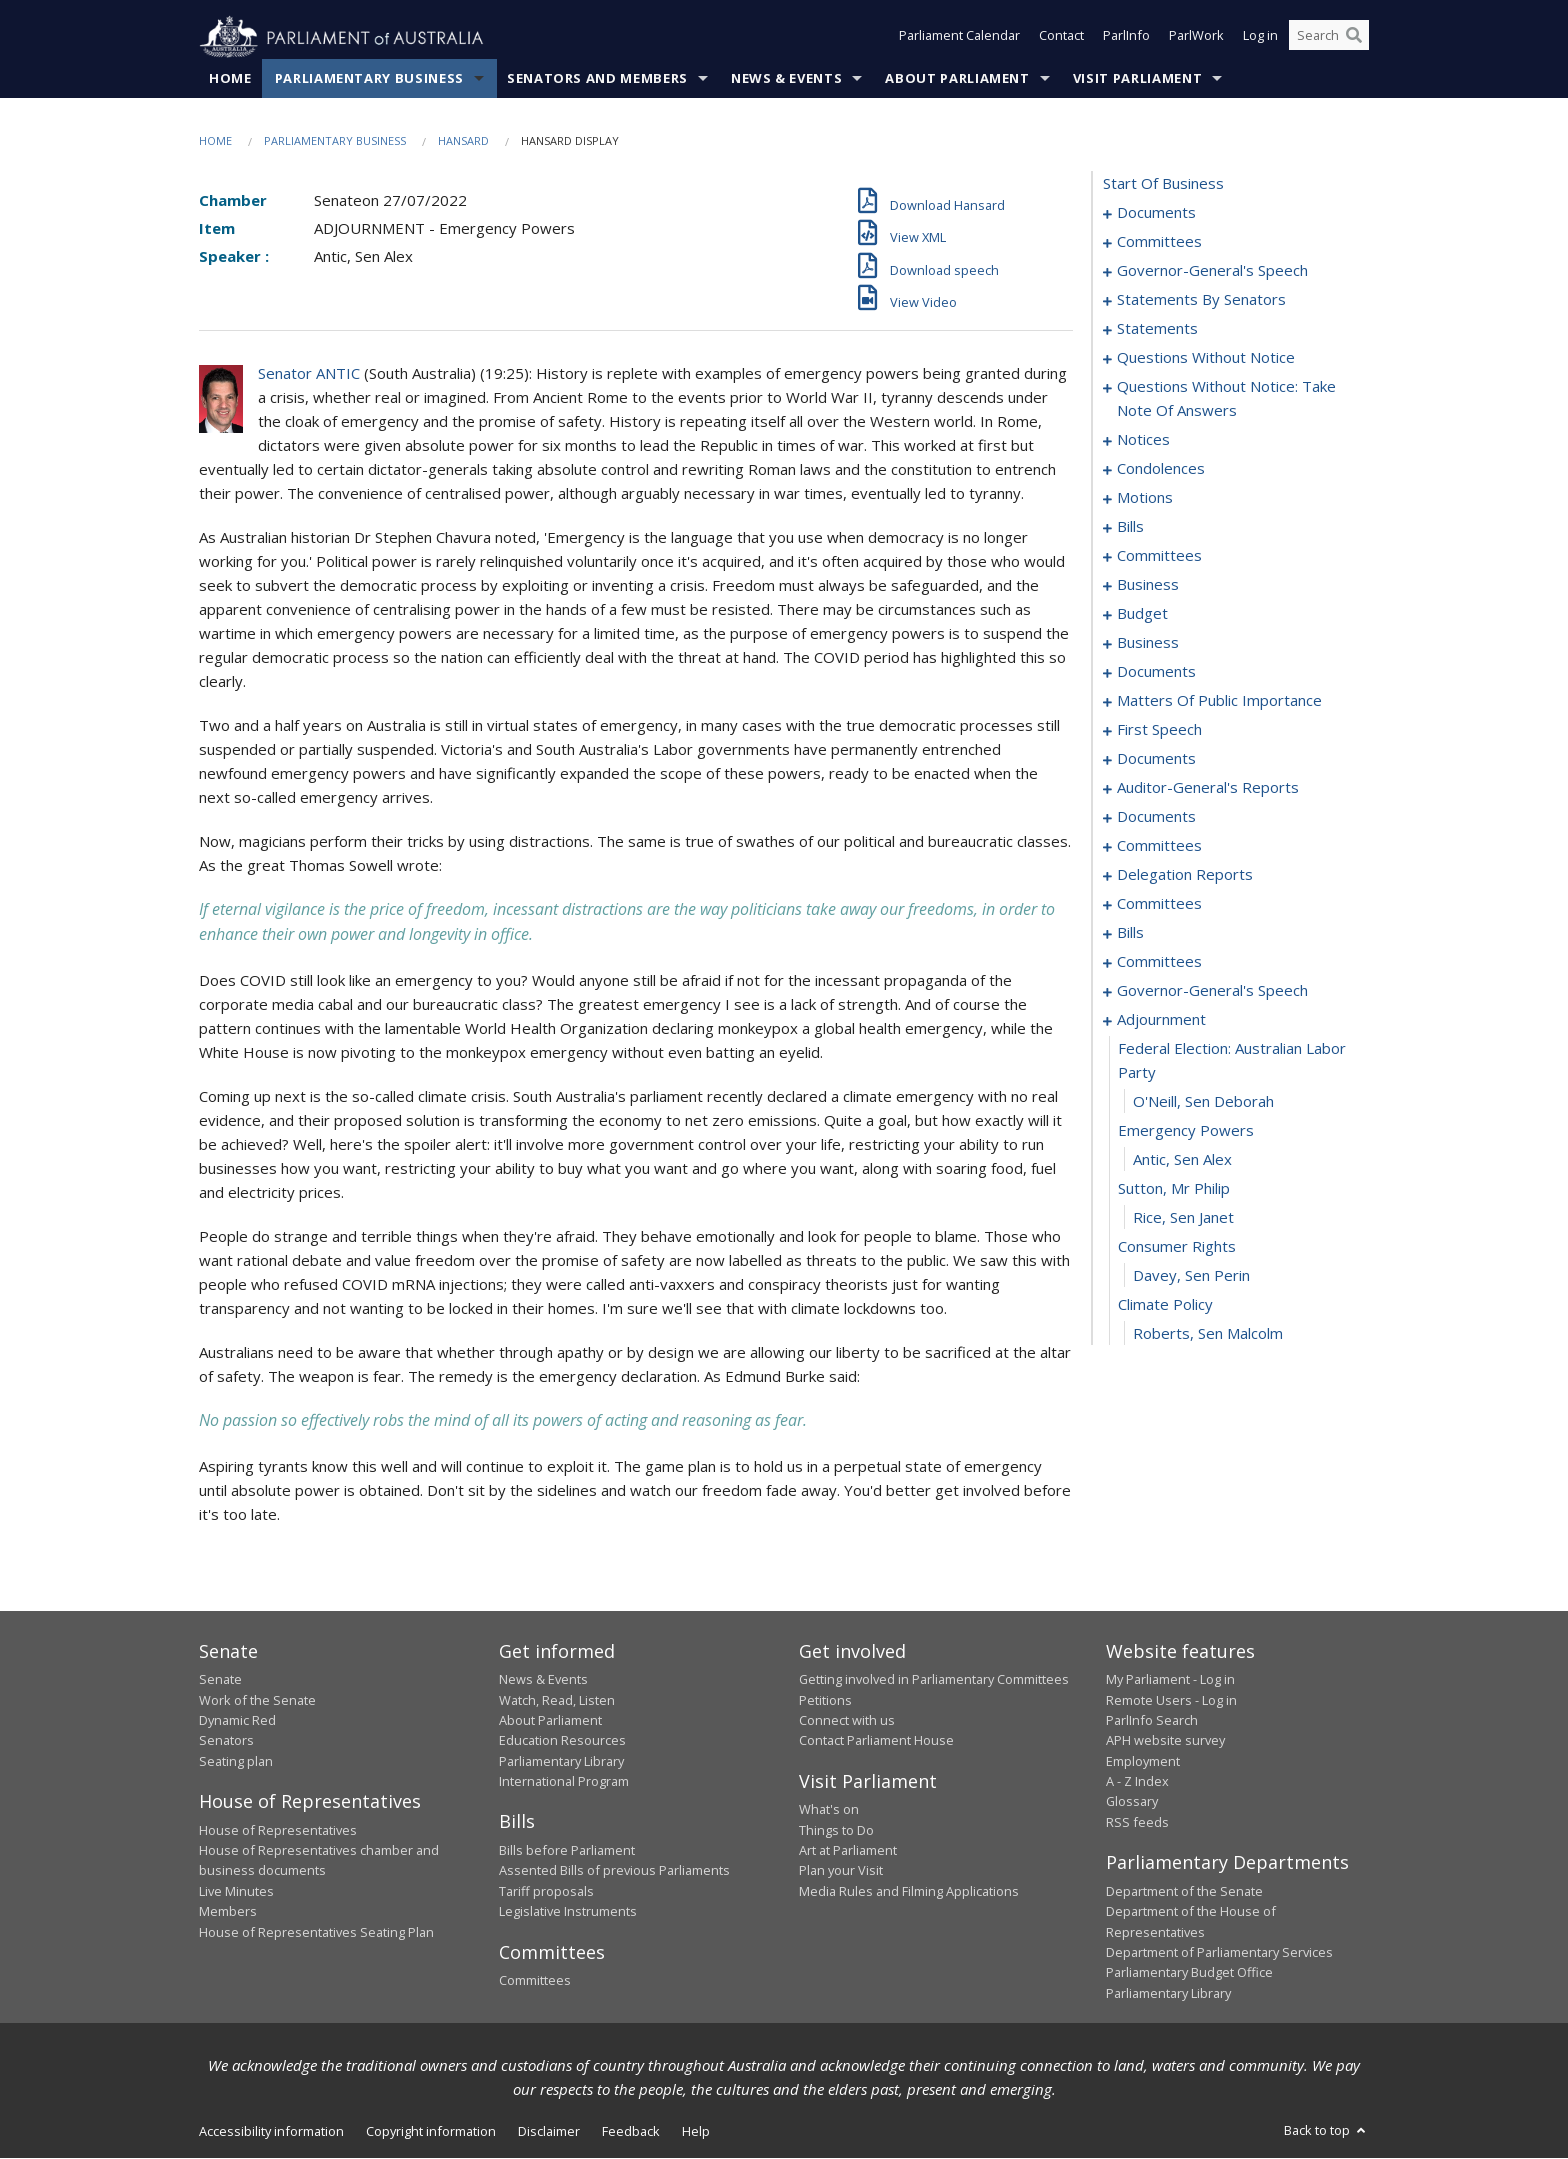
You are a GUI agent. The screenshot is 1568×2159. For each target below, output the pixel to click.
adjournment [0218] (1161, 1020)
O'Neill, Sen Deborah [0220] (1203, 1102)
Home (230, 79)
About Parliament (957, 79)
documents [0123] (1156, 672)
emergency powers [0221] (1186, 1131)
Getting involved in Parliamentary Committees (934, 1680)
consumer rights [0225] (1177, 1247)
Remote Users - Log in (1171, 1700)
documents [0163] (1156, 817)
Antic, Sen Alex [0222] (1182, 1160)
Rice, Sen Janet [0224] (1183, 1218)
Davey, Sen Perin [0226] (1191, 1276)
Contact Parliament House (876, 1741)
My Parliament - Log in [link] (1170, 1680)
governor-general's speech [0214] (1212, 991)
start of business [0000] (1163, 184)
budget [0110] (1142, 614)
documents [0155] (1156, 759)
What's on (829, 1810)
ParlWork (1196, 38)
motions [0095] (1145, 498)
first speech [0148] (1159, 730)
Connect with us (847, 1721)
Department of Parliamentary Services (1219, 1953)
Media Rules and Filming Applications (909, 1891)
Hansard (463, 141)
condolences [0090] (1161, 469)
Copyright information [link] (431, 2132)
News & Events (786, 79)
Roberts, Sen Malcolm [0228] (1208, 1334)
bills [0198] (1130, 933)
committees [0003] (1159, 242)
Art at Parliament (848, 1851)
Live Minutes (236, 1891)
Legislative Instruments (568, 1912)
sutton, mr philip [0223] (1174, 1189)
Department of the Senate (1184, 1891)
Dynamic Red (237, 1721)
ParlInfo (1126, 38)
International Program (564, 1782)
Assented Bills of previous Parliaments (614, 1871)
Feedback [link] (631, 2132)
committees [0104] (1159, 556)
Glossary (1132, 1802)
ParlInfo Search (1152, 1721)
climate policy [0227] (1165, 1305)
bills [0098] (1130, 527)
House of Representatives (278, 1830)
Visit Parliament (1137, 79)
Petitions (825, 1700)
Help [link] (696, 2132)
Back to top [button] (1326, 2131)
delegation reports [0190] (1185, 875)
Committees (535, 1981)
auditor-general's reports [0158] (1208, 788)
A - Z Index (1137, 1782)
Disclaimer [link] (549, 2132)
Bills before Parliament (567, 1851)
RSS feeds (1137, 1823)
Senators (226, 1741)
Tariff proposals (546, 1891)
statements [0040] (1157, 329)
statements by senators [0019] (1201, 300)
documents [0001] (1156, 213)
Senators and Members (597, 79)
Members (228, 1912)
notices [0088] (1143, 440)
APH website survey (1165, 1741)
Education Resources (562, 1741)
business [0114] (1148, 643)
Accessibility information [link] (271, 2132)
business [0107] (1148, 585)
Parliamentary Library (561, 1761)
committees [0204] (1159, 962)
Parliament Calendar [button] (959, 38)
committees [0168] (1159, 846)
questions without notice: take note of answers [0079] (1226, 399)
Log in (1260, 38)
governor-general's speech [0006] (1212, 271)
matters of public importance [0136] (1219, 701)
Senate (220, 1680)
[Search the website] (1329, 38)
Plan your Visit (841, 1871)
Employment (1143, 1761)
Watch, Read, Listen (557, 1700)
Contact (1061, 38)
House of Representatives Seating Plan (316, 1932)
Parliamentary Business (369, 79)
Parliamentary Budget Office (1189, 1973)
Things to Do (836, 1830)
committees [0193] (1159, 904)
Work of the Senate (257, 1700)
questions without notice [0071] (1206, 358)
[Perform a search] (1354, 38)
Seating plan (236, 1761)
